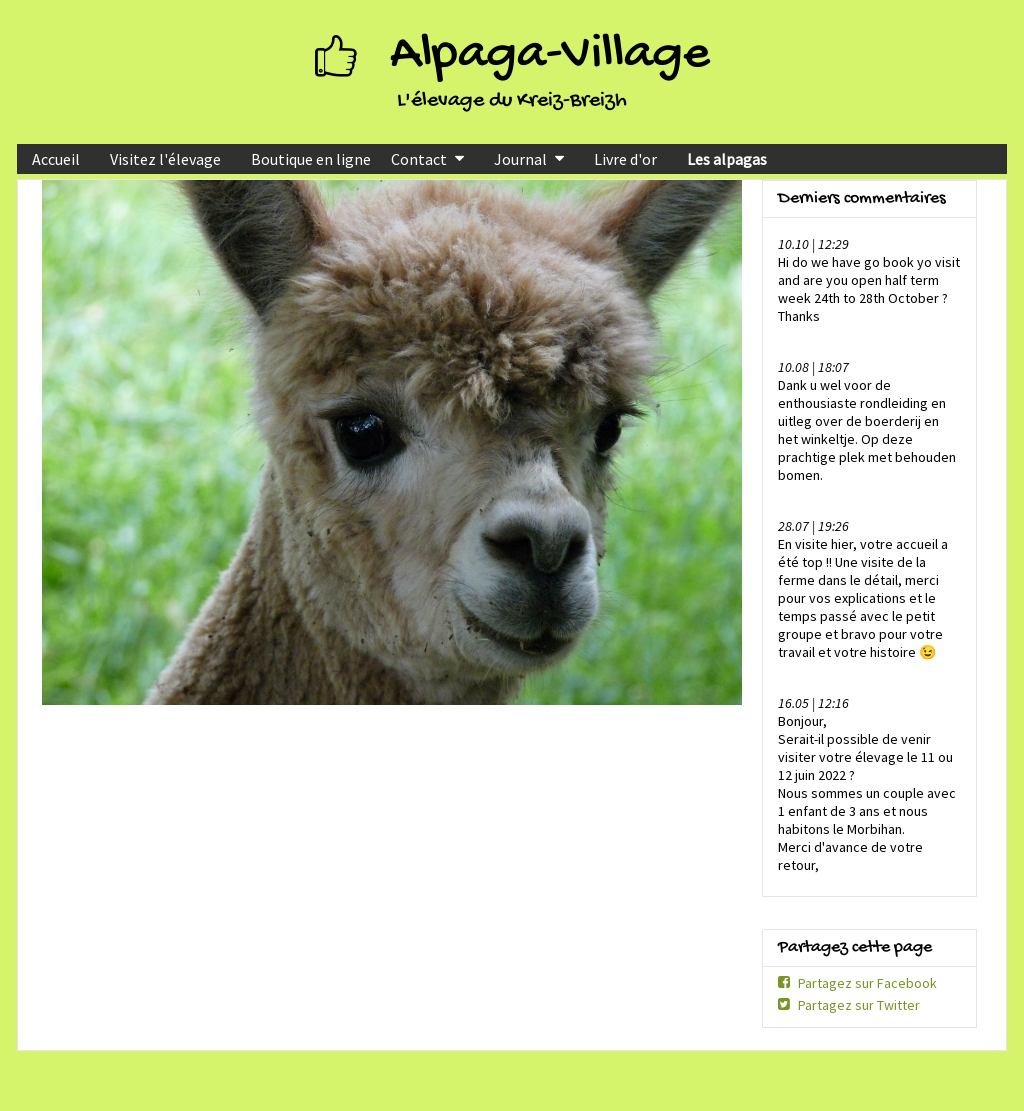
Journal (520, 159)
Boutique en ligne (311, 159)
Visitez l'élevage (165, 159)
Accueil (56, 159)
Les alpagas (727, 159)
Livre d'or (625, 159)
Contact (419, 159)
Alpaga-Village (550, 55)
